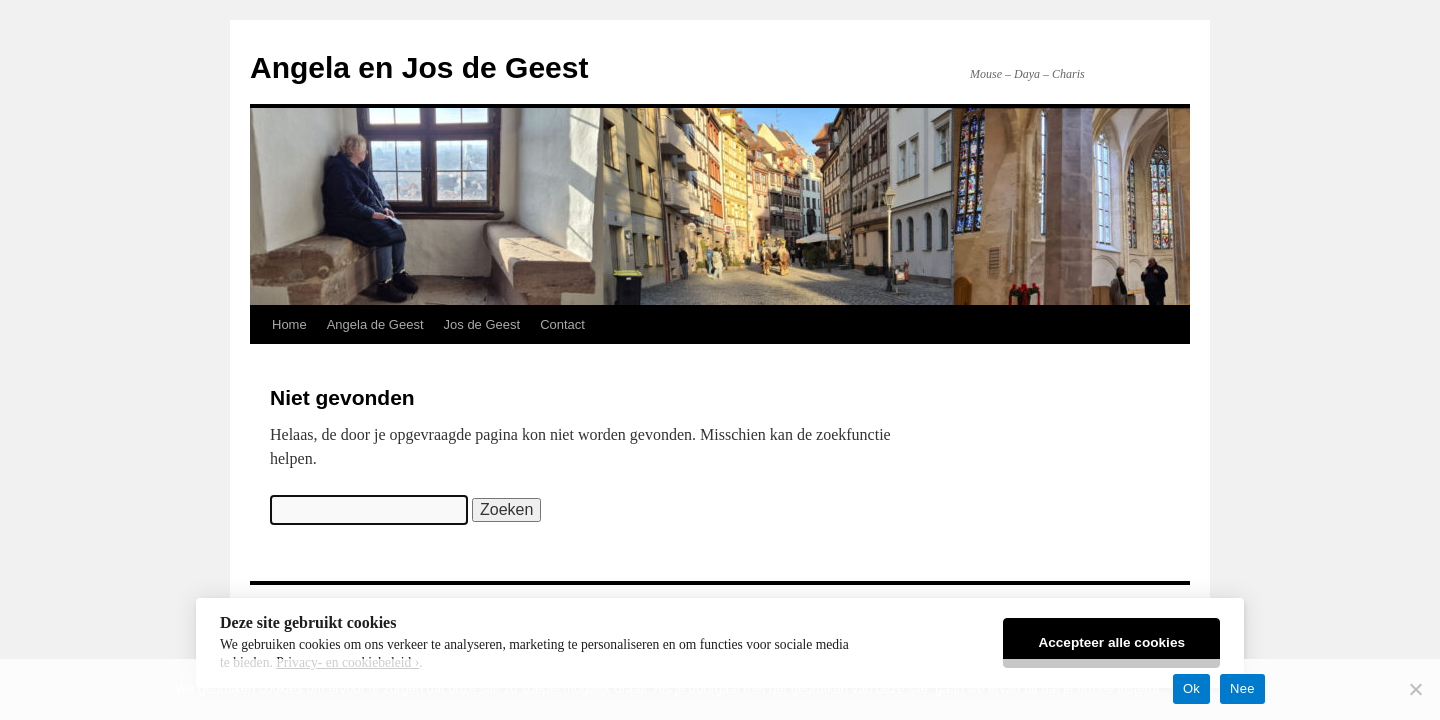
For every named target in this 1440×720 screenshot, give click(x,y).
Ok (1191, 688)
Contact (562, 324)
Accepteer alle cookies (1111, 642)
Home (289, 324)
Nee (1242, 688)
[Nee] (1415, 689)
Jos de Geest (482, 324)
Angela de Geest (375, 324)
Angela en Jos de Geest (419, 67)
